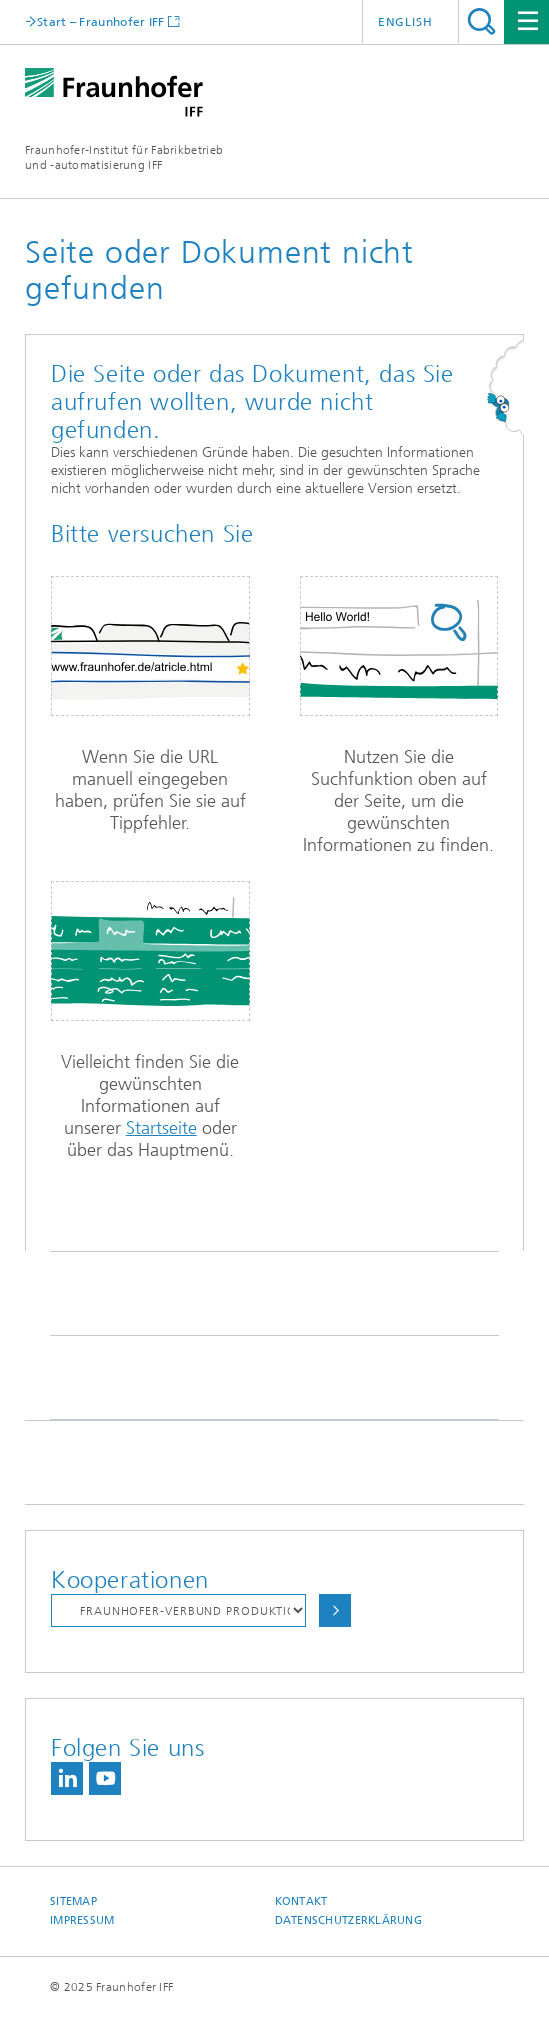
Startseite (161, 1128)
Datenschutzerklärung (349, 1920)
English (405, 22)
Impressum (82, 1920)
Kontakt (301, 1901)
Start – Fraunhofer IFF (101, 21)
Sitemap (73, 1901)
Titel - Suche (481, 21)
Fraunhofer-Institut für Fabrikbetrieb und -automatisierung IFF (124, 157)
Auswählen (335, 1610)
